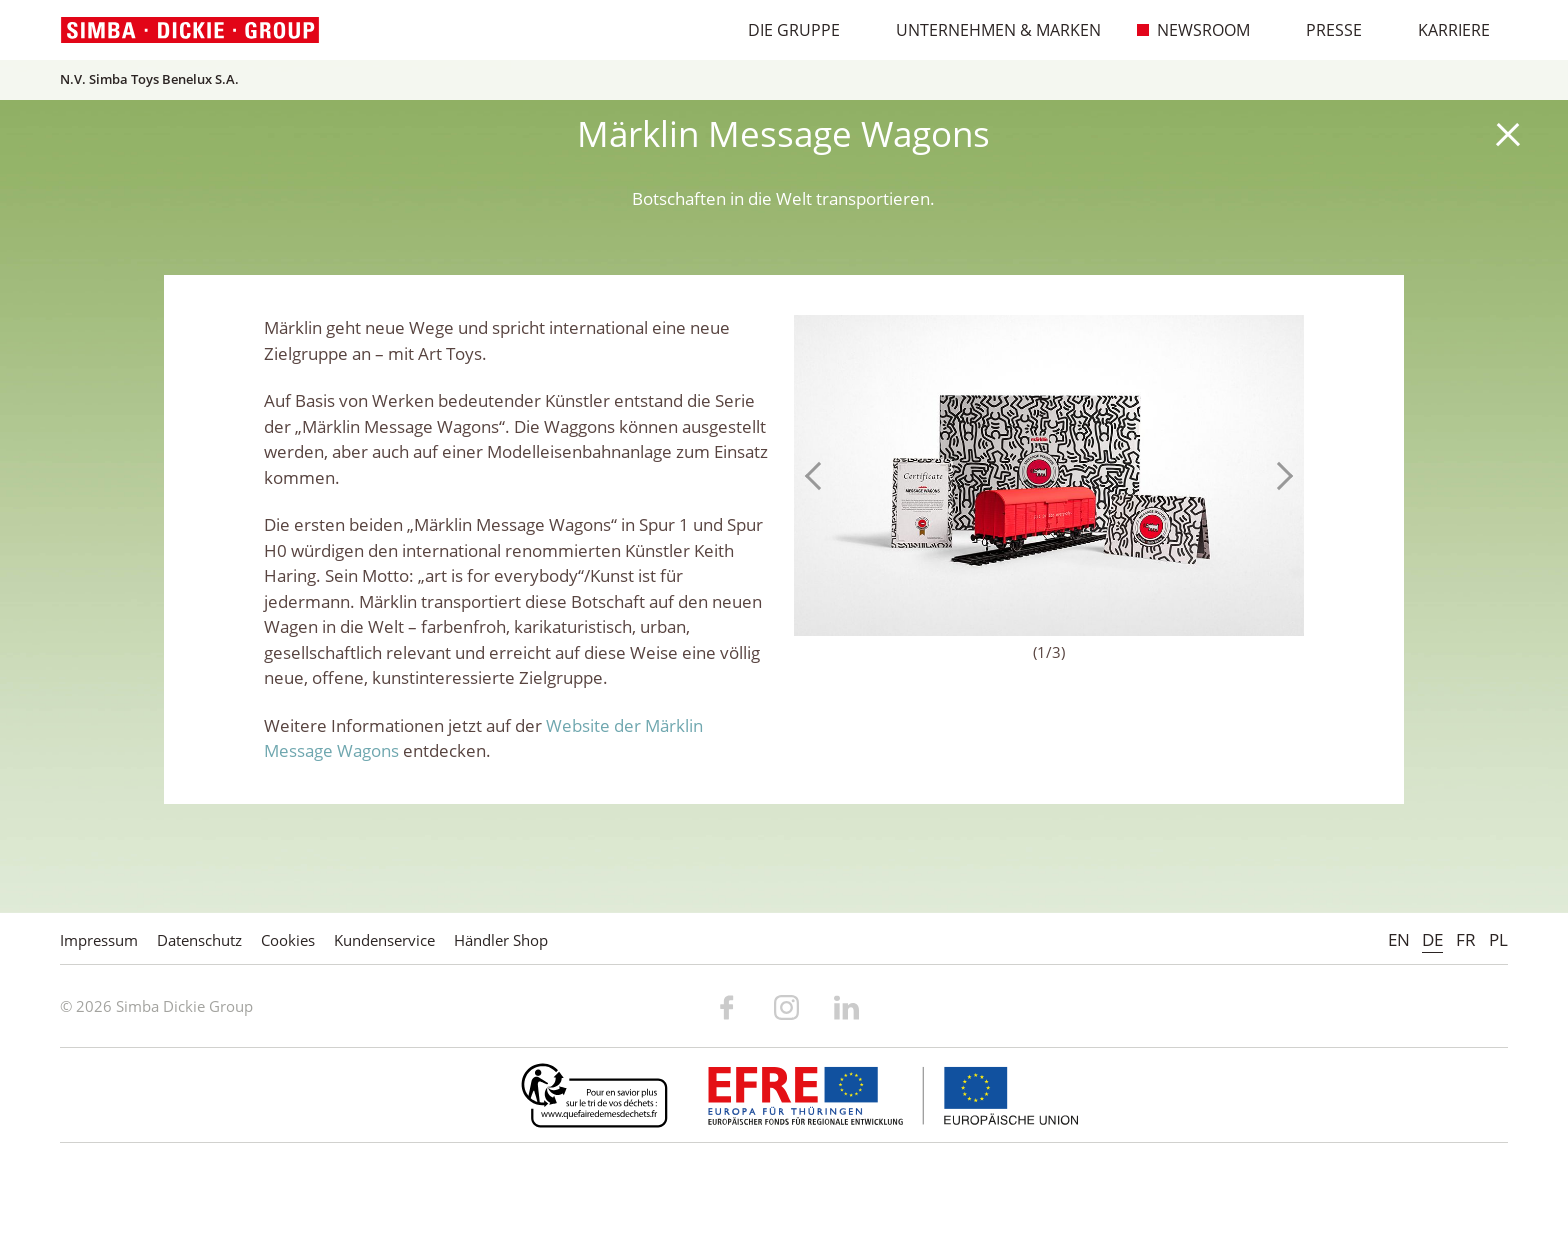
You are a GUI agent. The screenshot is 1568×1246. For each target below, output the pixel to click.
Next (1279, 476)
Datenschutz (199, 940)
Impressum (99, 940)
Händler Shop (501, 940)
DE (1432, 939)
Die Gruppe (783, 30)
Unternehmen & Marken (988, 30)
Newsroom (1193, 30)
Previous (819, 476)
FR (1466, 939)
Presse (1323, 30)
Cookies (288, 940)
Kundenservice (384, 940)
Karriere (1443, 30)
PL (1498, 939)
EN (1399, 939)
